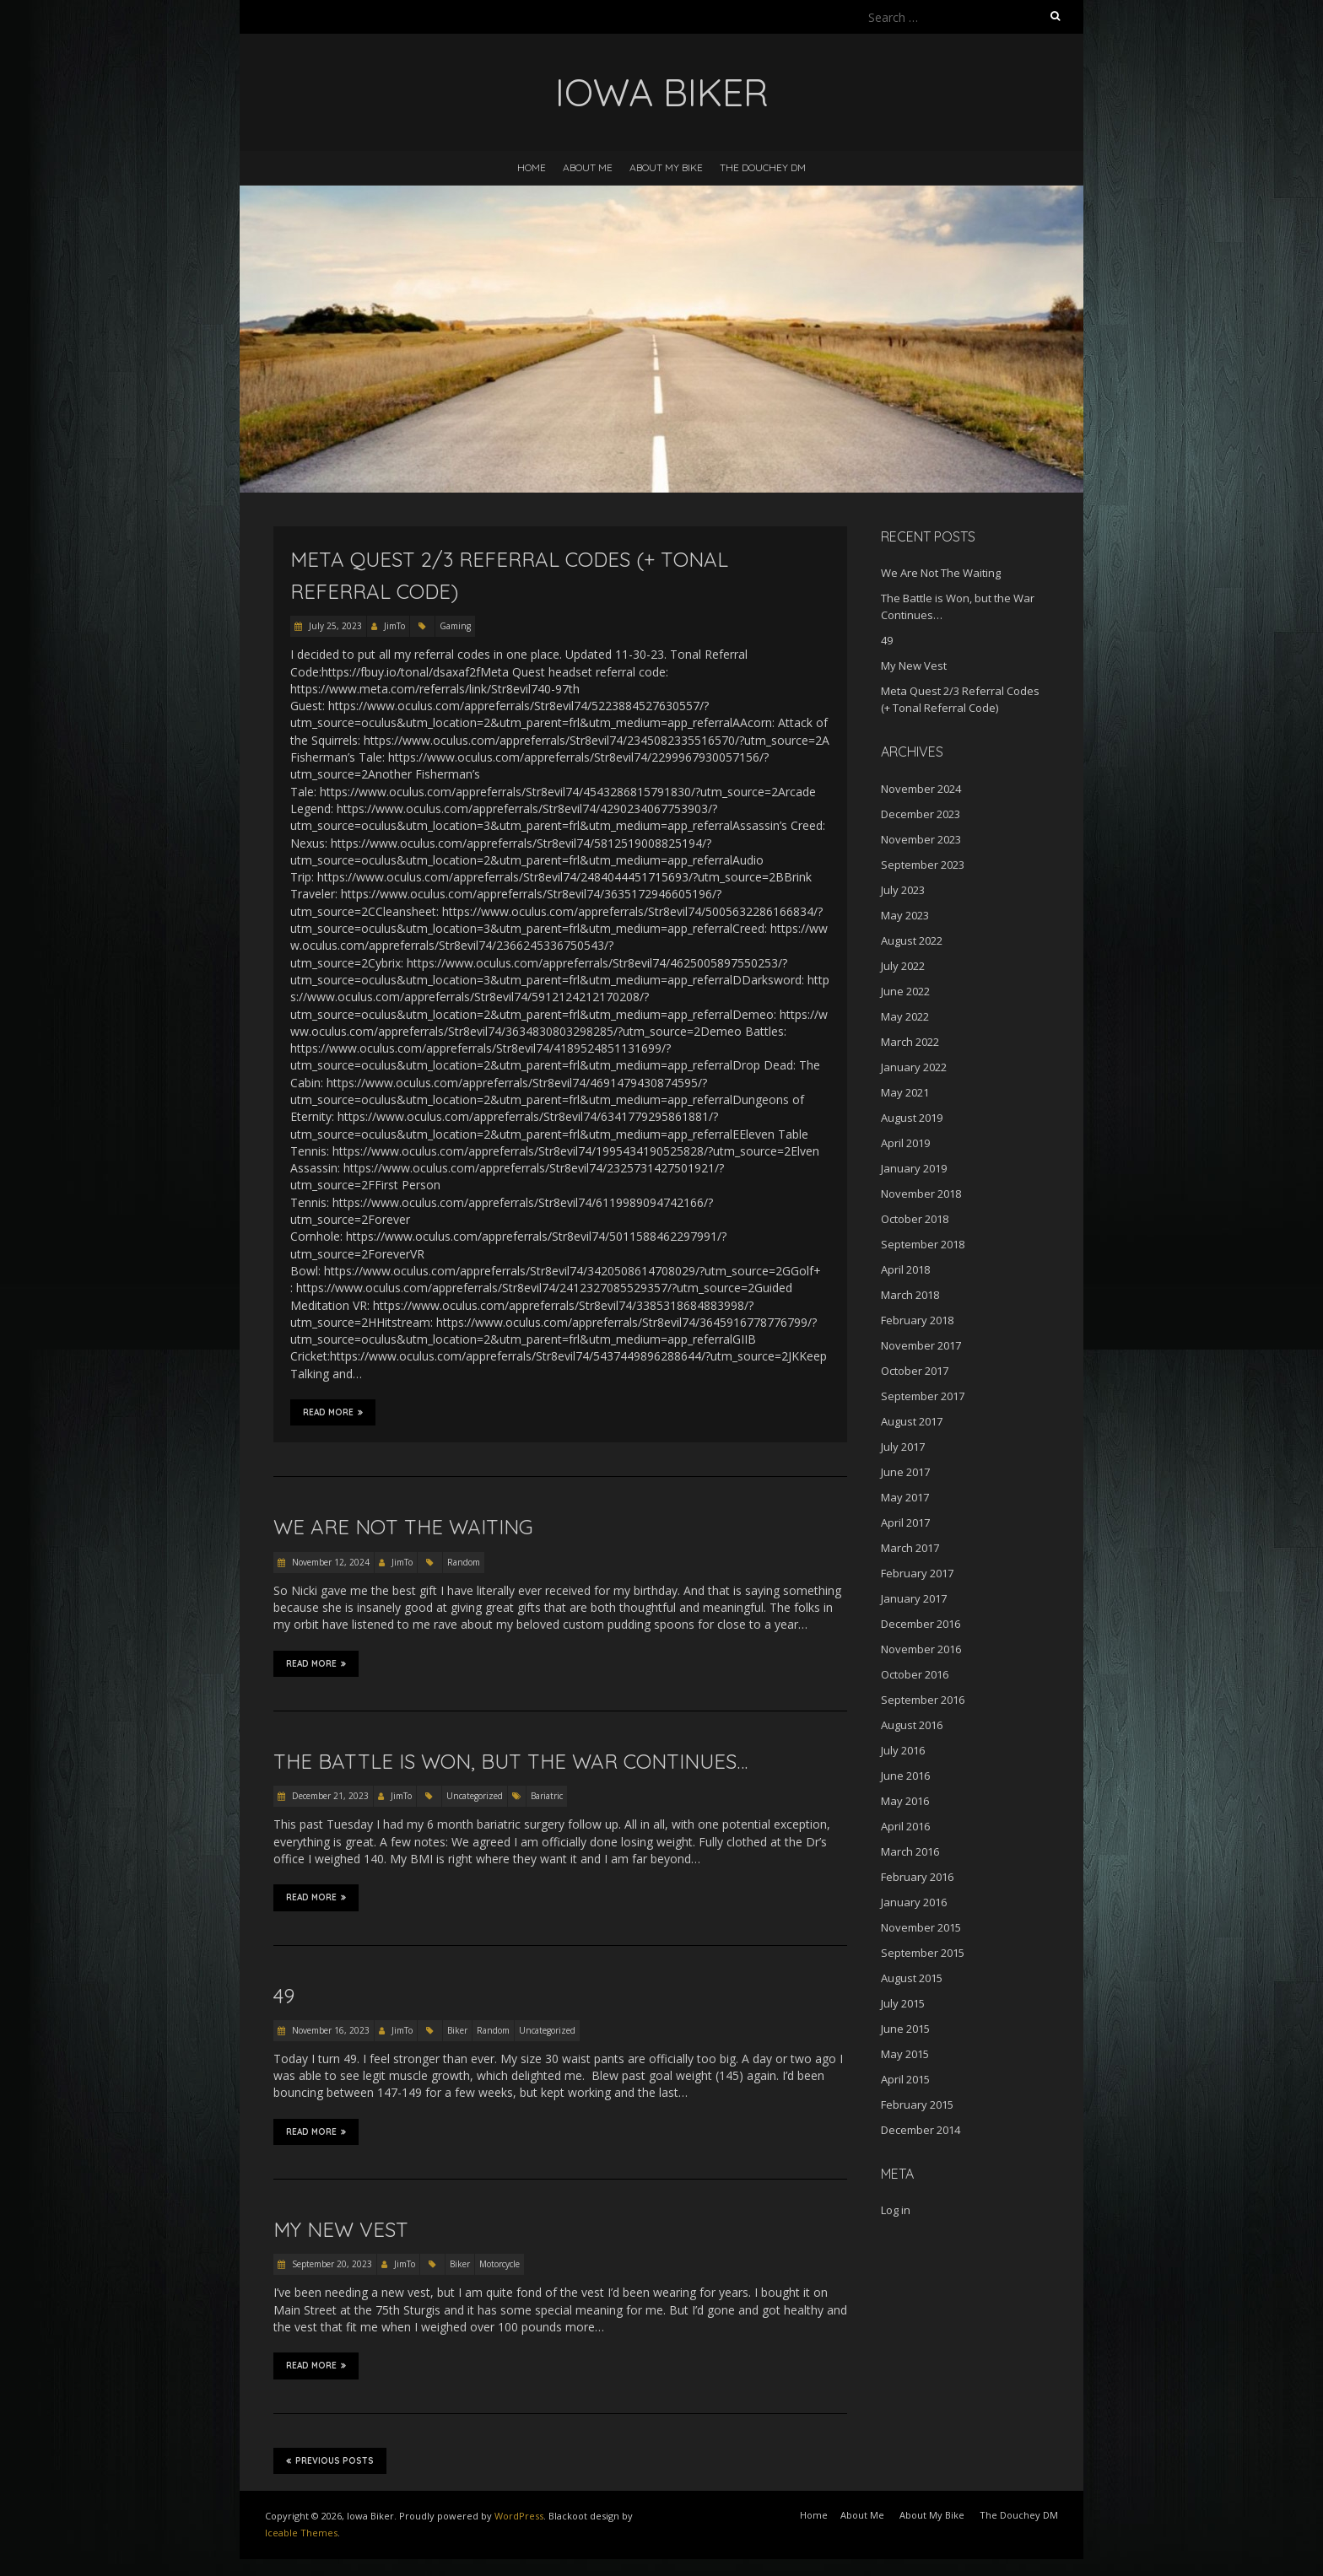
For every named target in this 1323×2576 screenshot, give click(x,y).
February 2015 (917, 2104)
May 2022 (905, 1016)
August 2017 (911, 1421)
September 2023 (922, 864)
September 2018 (922, 1244)
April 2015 (905, 2079)
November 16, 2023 (329, 2030)
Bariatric (547, 1796)
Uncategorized (474, 1796)
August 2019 (911, 1117)
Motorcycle (499, 2264)
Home (531, 167)
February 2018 (917, 1320)
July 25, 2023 (334, 626)
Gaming (455, 626)
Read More (333, 1412)
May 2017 (905, 1497)
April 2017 (905, 1522)
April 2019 (905, 1143)
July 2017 (903, 1446)
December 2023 (920, 814)
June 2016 (905, 1775)
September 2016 (922, 1699)
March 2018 (910, 1294)
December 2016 (920, 1623)
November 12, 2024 (329, 1562)
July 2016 (903, 1750)
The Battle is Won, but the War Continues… (510, 1761)
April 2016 (905, 1826)
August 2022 (911, 940)
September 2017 (922, 1396)
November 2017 (921, 1345)
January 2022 (914, 1067)
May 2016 (905, 1800)
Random (463, 1562)
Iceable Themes (301, 2532)
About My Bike (666, 167)
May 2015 (905, 2053)
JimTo (394, 626)
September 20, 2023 (330, 2264)
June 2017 (905, 1471)
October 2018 (914, 1218)
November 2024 (921, 788)
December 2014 (920, 2129)
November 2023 (921, 839)
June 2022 (905, 991)
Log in (895, 2210)
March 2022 (910, 1041)
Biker (457, 2030)
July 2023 (903, 889)
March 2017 (910, 1547)
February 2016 (917, 1876)
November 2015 (921, 1927)
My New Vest (340, 2229)
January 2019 (914, 1168)
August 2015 (911, 1978)
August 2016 (911, 1725)
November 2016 (921, 1649)
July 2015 (903, 2003)
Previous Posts (330, 2460)
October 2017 (914, 1370)
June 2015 (905, 2028)
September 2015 (922, 1952)
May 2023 (905, 915)
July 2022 (903, 965)
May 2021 (905, 1092)
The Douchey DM (763, 167)
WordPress (518, 2515)
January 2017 (914, 1598)
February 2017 (917, 1573)
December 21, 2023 (329, 1796)
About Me (588, 167)
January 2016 (914, 1902)
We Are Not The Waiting (403, 1526)
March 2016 (910, 1851)
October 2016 (914, 1674)
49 (283, 1995)
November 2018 (921, 1193)
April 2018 (905, 1269)
